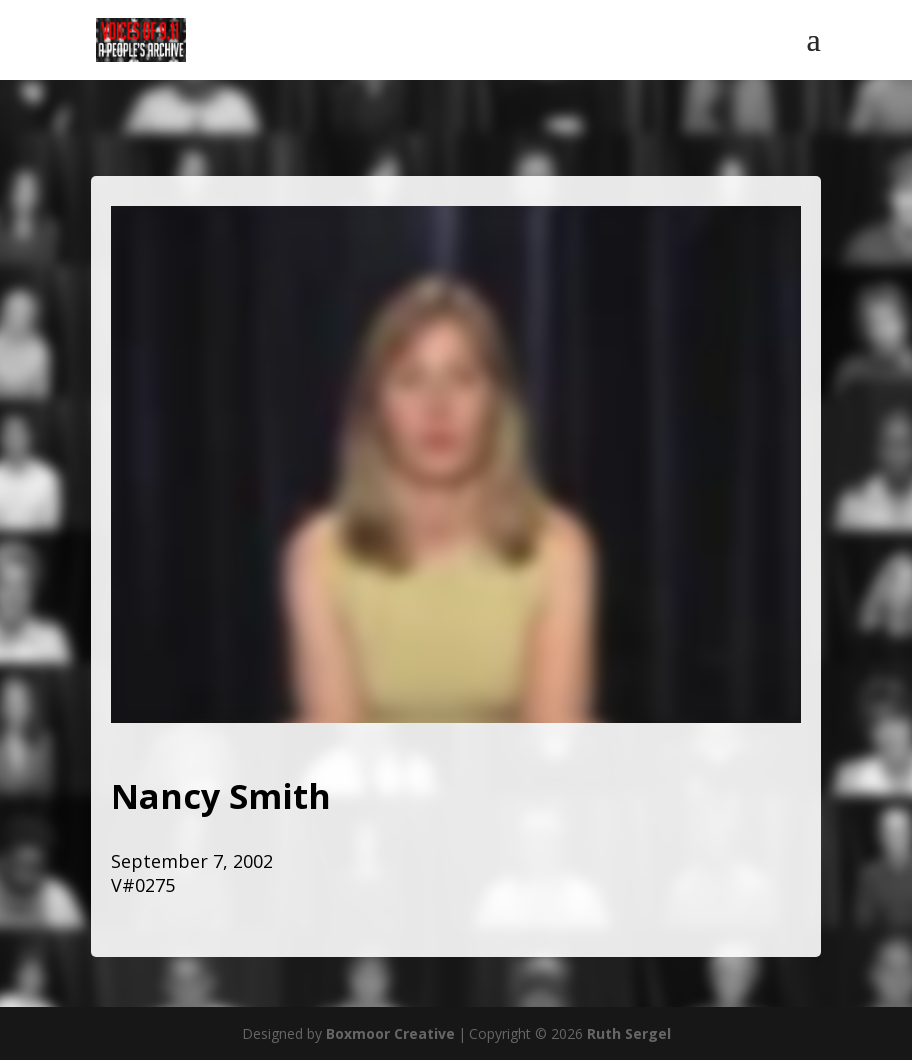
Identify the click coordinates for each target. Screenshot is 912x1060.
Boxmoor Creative (390, 1033)
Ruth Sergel (629, 1033)
